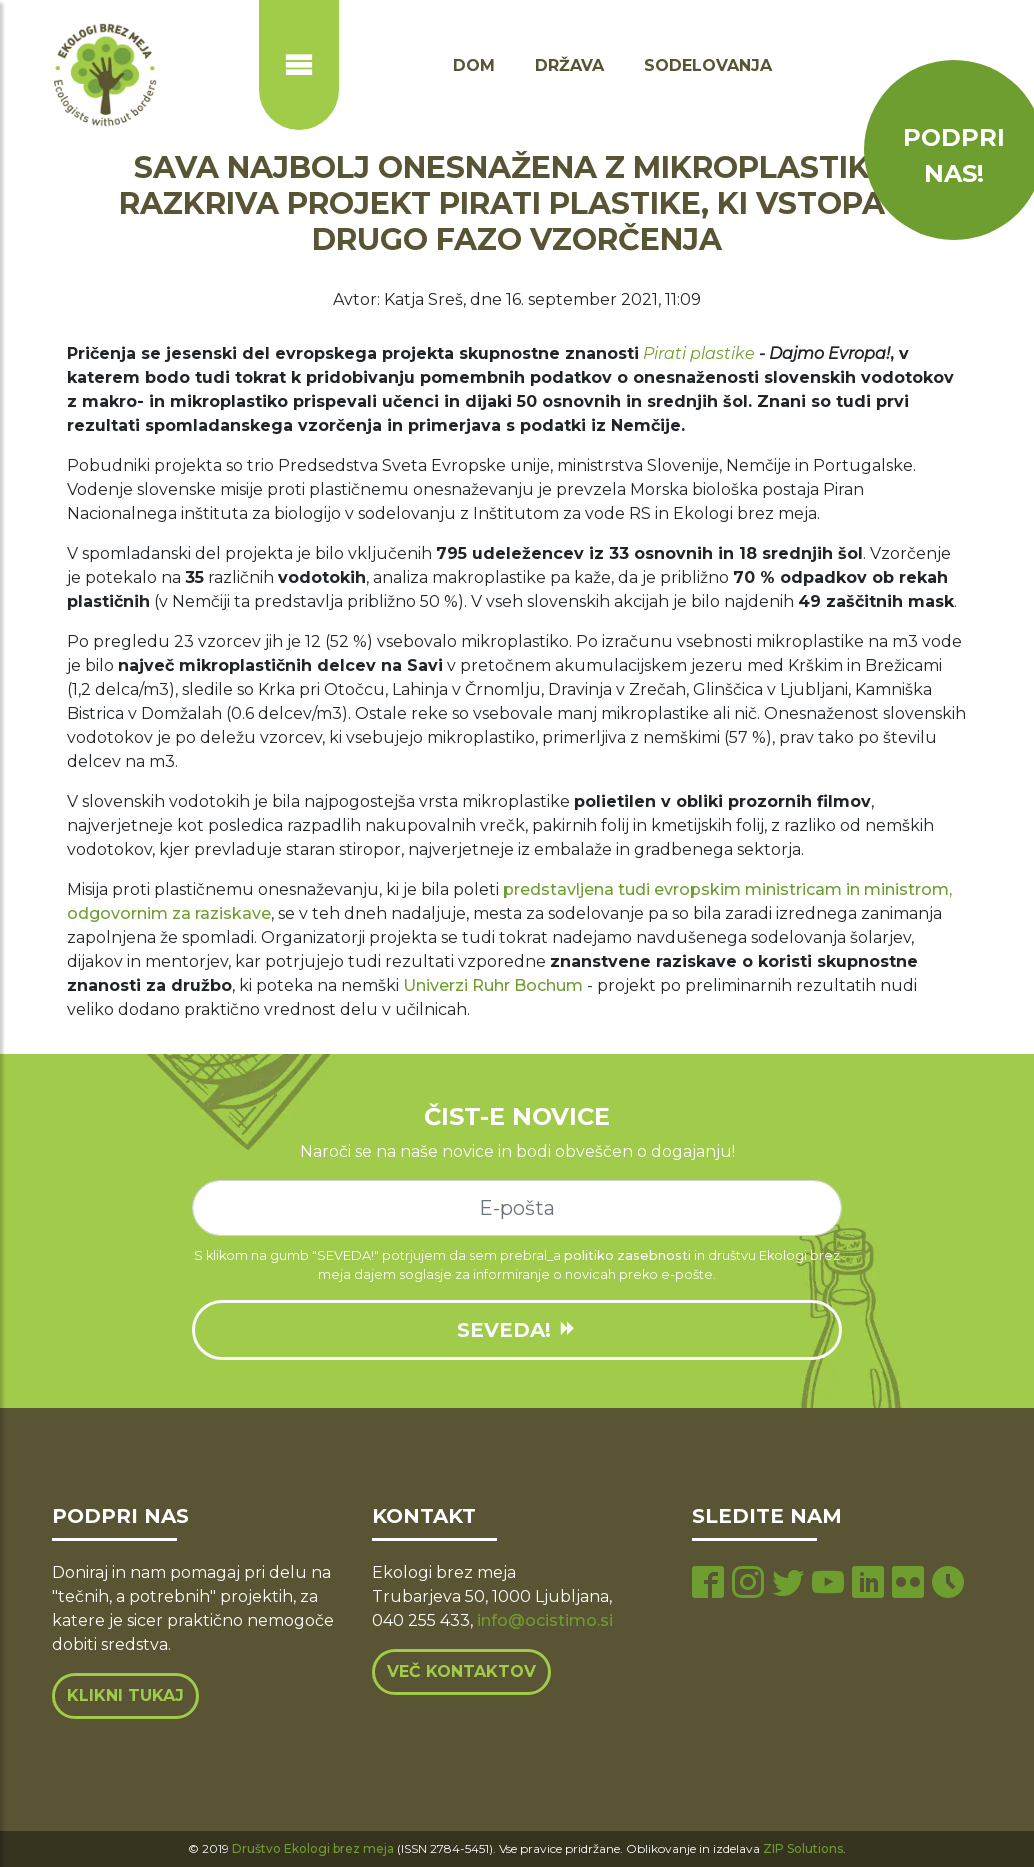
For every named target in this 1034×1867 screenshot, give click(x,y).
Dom (474, 65)
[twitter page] (788, 1584)
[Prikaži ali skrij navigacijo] (299, 65)
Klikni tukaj (125, 1695)
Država (569, 65)
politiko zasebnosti (627, 1255)
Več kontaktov (461, 1671)
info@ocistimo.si (545, 1620)
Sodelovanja (708, 65)
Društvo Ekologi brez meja (313, 1848)
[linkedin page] (868, 1584)
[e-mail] (517, 1208)
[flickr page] (908, 1584)
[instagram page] (748, 1584)
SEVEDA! (517, 1330)
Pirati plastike (699, 353)
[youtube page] (828, 1584)
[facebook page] (708, 1584)
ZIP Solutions (803, 1848)
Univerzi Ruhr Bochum (493, 985)
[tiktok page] (948, 1584)
